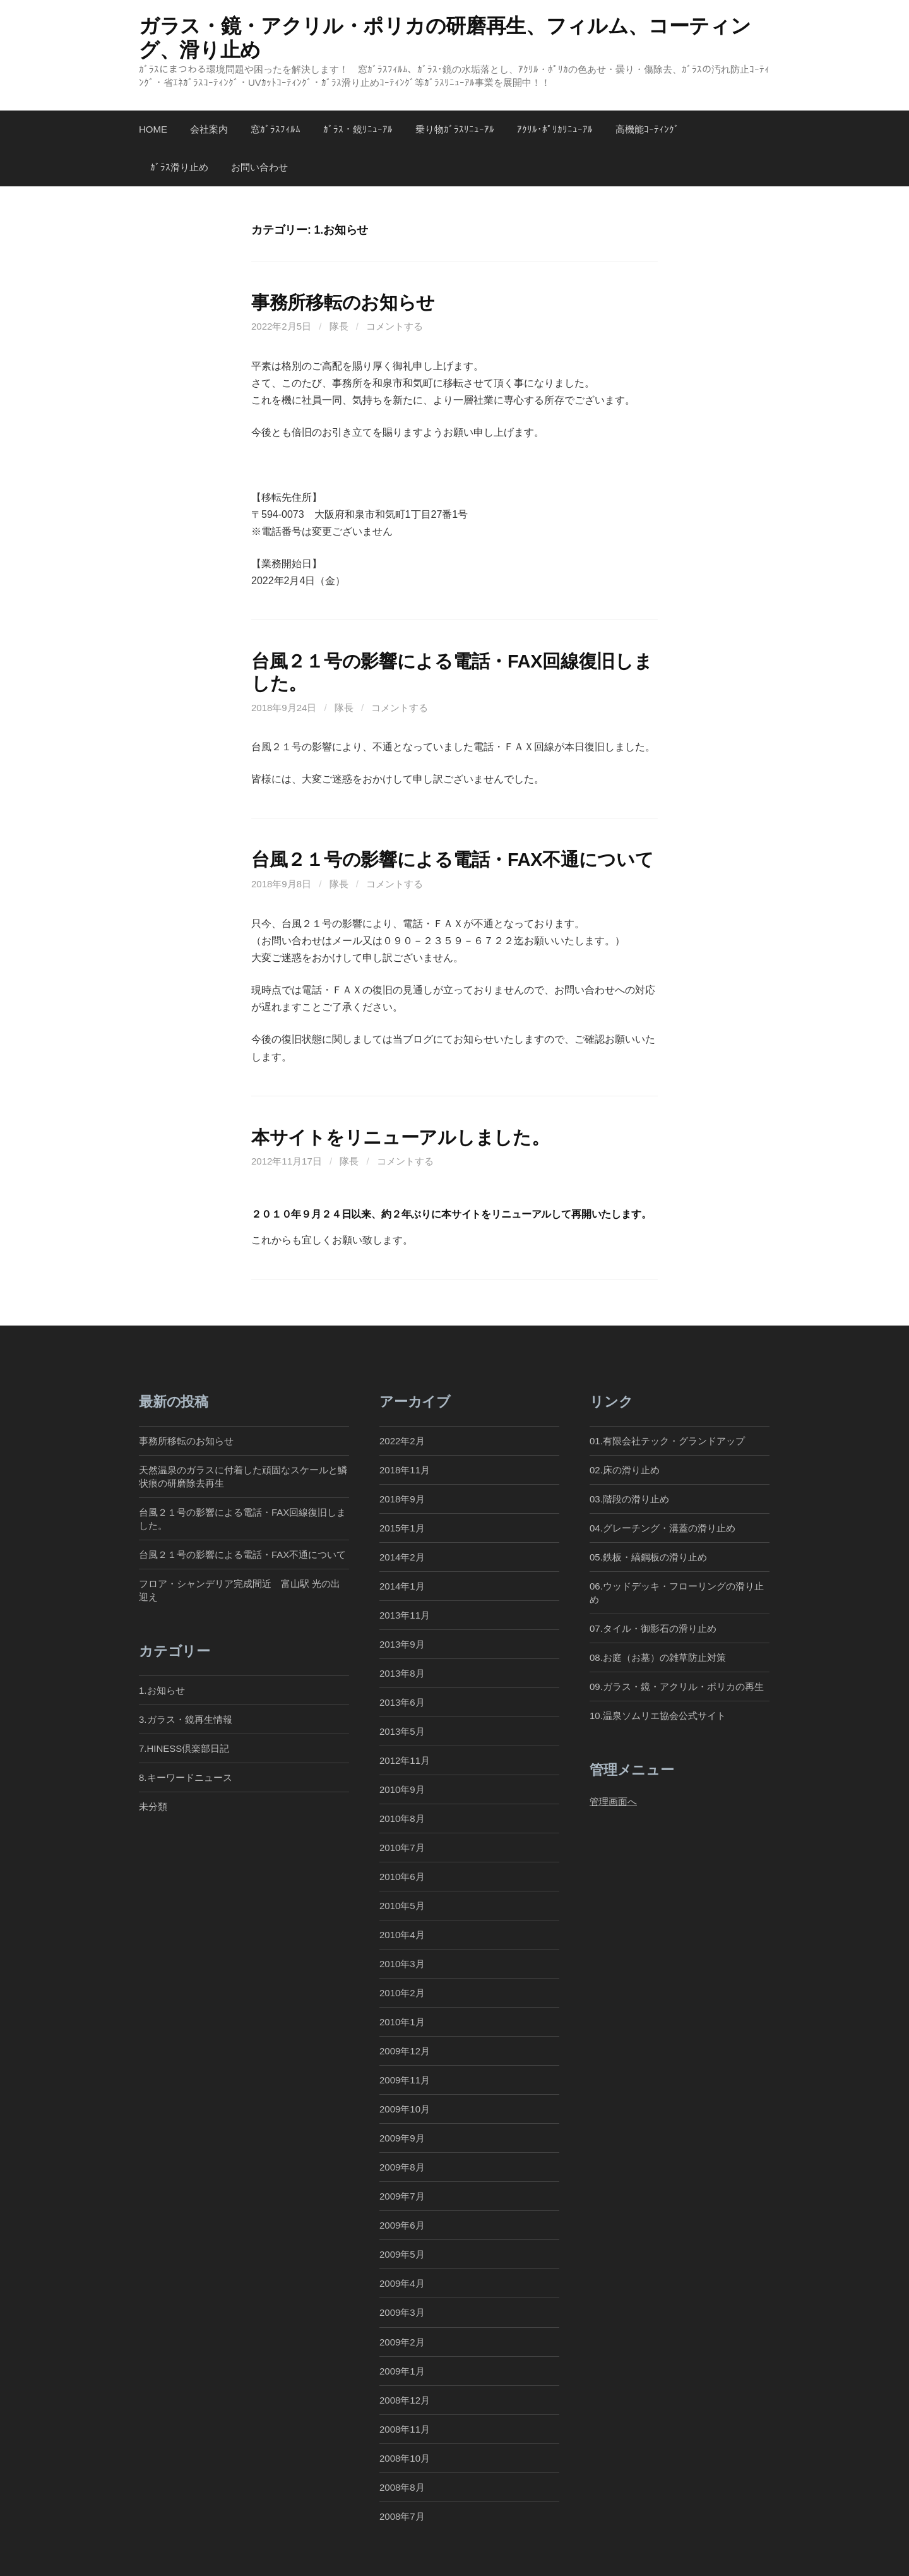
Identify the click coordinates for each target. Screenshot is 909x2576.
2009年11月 (404, 2080)
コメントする (394, 326)
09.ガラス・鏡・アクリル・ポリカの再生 (677, 1686)
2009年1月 (402, 2371)
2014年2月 (402, 1557)
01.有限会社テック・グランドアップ (667, 1440)
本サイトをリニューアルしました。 (400, 1137)
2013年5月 (402, 1731)
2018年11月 (404, 1470)
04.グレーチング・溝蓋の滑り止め (662, 1528)
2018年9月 (402, 1499)
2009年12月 (404, 2051)
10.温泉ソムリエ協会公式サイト (658, 1715)
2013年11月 (404, 1615)
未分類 (153, 1806)
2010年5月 (402, 1905)
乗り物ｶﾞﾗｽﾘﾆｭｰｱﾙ (454, 129)
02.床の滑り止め (625, 1470)
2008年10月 (404, 2458)
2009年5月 (402, 2254)
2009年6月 (402, 2225)
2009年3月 (402, 2312)
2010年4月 (402, 1934)
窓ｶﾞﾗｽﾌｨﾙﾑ (275, 129)
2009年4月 (402, 2283)
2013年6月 (402, 1702)
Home (153, 129)
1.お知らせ (162, 1690)
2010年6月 (402, 1876)
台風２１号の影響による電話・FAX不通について (452, 859)
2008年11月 (404, 2429)
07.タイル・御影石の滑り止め (653, 1628)
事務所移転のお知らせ (343, 302)
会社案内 (209, 129)
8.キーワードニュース (185, 1777)
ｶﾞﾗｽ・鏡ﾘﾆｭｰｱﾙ (358, 129)
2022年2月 (402, 1440)
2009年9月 (402, 2138)
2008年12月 (404, 2400)
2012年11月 (404, 1760)
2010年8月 (402, 1818)
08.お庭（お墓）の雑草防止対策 (658, 1657)
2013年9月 (402, 1644)
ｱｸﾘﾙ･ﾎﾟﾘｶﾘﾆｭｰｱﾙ (555, 129)
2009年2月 (402, 2342)
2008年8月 (402, 2487)
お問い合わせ (259, 167)
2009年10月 (404, 2109)
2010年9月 (402, 1789)
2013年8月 (402, 1673)
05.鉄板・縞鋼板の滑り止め (648, 1557)
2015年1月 (402, 1528)
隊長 (339, 326)
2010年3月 (402, 1963)
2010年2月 (402, 1992)
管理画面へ (613, 1801)
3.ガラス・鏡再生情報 (185, 1719)
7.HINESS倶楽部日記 (184, 1748)
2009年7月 (402, 2196)
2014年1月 (402, 1586)
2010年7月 (402, 1847)
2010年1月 (402, 2021)
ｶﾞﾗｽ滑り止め (179, 167)
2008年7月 (402, 2516)
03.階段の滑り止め (634, 1499)
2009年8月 (402, 2167)
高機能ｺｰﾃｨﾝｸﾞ (647, 129)
